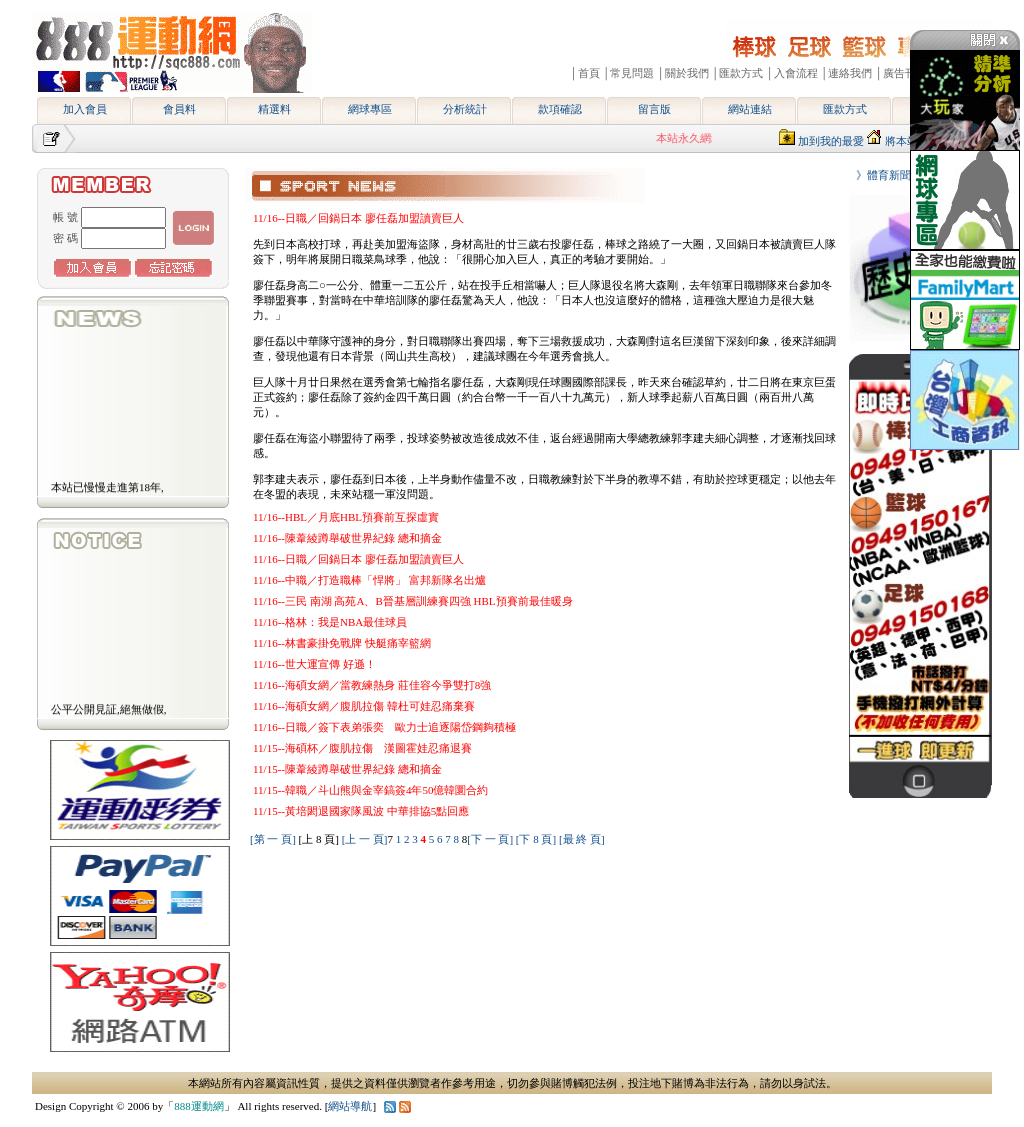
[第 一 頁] (273, 839)
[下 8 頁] (536, 839)
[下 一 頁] (490, 839)
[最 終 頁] (582, 839)
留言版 (654, 109)
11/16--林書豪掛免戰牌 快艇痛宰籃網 (342, 643)
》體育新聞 (878, 175)
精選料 (274, 109)
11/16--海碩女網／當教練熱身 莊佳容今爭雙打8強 (372, 685)
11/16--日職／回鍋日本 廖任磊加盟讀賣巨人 (358, 218)
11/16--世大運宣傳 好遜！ (314, 664)
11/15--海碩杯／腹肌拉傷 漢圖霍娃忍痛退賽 (362, 748)
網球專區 (370, 109)
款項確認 (560, 109)
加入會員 (85, 109)
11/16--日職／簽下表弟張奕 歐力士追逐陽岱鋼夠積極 (384, 727)
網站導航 (350, 1106)
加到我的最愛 (831, 141)
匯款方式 (845, 109)
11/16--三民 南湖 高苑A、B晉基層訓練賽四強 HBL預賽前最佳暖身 (413, 601)
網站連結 (750, 109)
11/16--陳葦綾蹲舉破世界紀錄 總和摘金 (347, 538)
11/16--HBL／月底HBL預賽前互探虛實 (346, 517)
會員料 (179, 109)
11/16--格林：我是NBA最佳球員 (330, 622)
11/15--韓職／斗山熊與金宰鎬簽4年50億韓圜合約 (370, 790)
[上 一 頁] (365, 839)
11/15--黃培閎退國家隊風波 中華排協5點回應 (361, 811)
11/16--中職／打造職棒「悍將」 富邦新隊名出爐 (369, 580)
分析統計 (465, 109)
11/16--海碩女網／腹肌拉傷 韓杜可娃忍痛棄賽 (364, 706)
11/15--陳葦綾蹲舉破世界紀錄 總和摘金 (347, 769)
